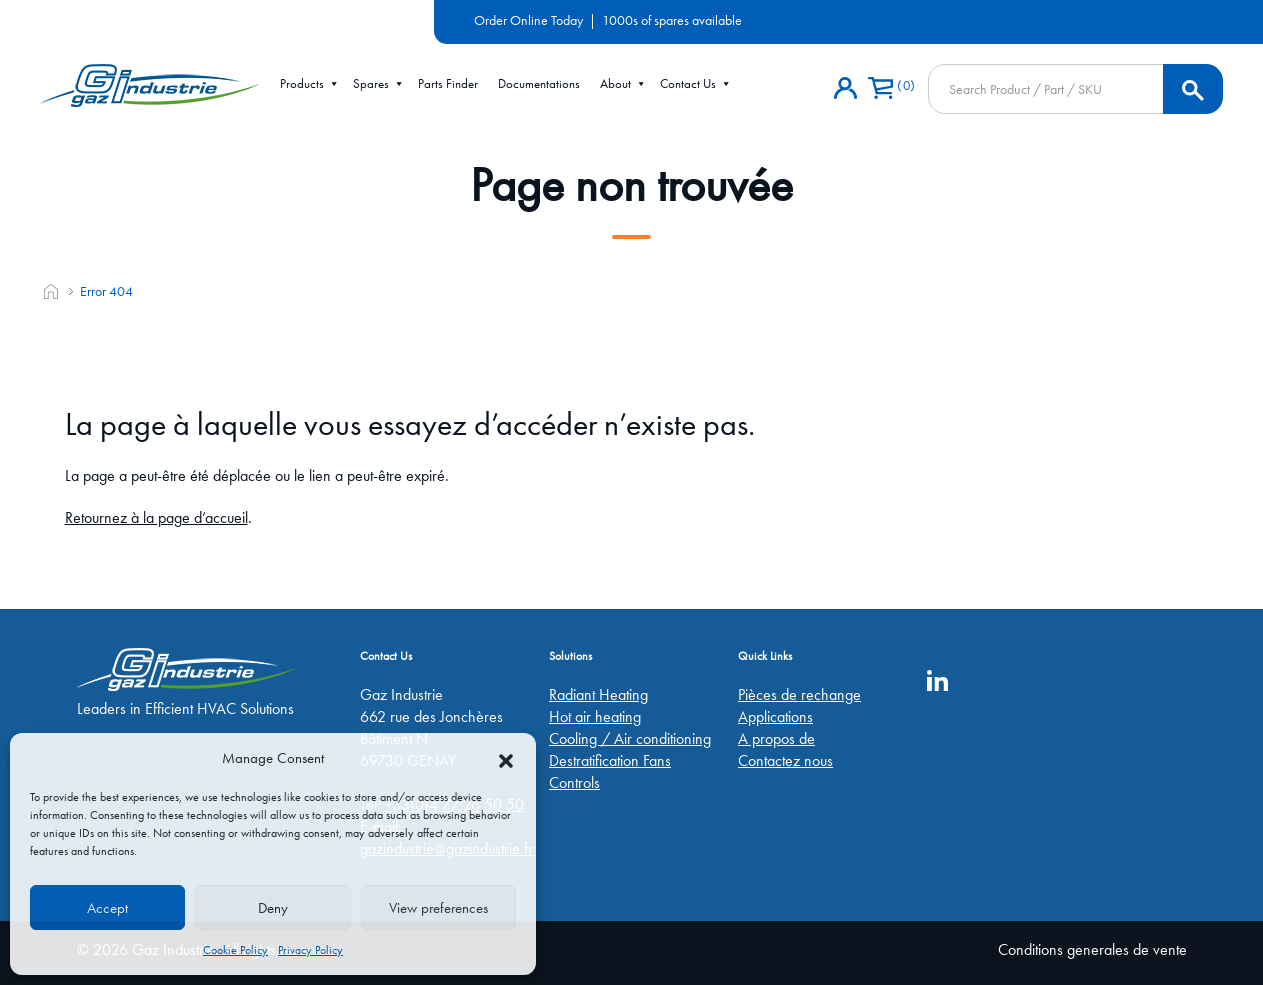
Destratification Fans (610, 760)
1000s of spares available (672, 20)
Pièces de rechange (799, 694)
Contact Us (696, 84)
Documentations (539, 83)
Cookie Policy (235, 950)
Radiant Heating (598, 694)
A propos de (776, 738)
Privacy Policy (310, 950)
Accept (107, 908)
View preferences (438, 908)
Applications (775, 716)
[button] (506, 758)
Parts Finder (448, 83)
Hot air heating (595, 716)
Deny (273, 908)
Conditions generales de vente (1092, 949)
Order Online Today (528, 20)
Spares (379, 84)
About (623, 84)
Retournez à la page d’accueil (156, 517)
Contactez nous (785, 760)
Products (310, 84)
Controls (574, 782)
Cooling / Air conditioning (630, 738)
